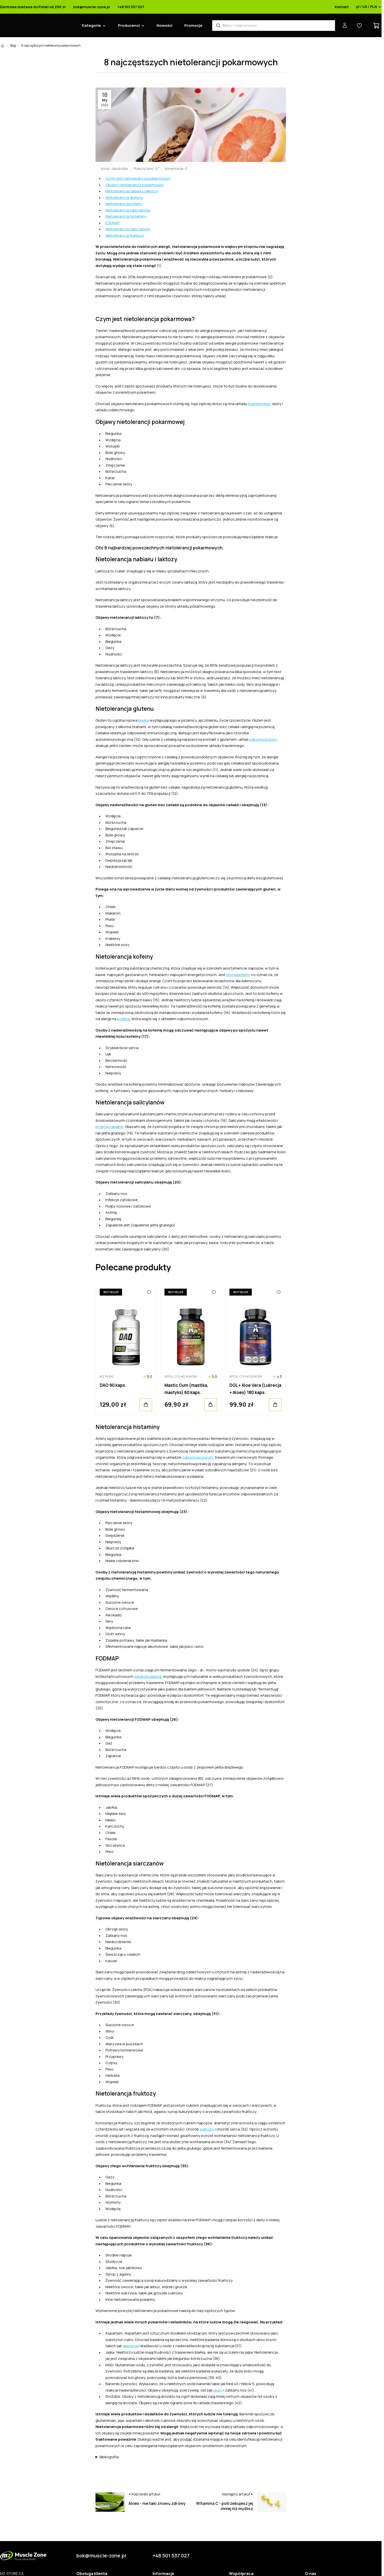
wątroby (207, 2129)
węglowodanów (148, 1676)
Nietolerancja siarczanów (127, 229)
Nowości (164, 25)
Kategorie (91, 25)
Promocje (193, 25)
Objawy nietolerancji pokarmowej (134, 185)
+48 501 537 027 (130, 7)
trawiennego (259, 404)
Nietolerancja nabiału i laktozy (131, 191)
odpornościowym (197, 1457)
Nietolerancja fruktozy (124, 235)
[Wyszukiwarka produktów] (273, 25)
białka (143, 720)
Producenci (129, 25)
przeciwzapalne (109, 1126)
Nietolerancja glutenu (124, 197)
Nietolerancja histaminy (126, 216)
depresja (130, 2346)
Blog (13, 45)
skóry (218, 2390)
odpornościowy (263, 739)
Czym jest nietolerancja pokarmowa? (138, 178)
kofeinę (123, 1019)
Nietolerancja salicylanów (127, 210)
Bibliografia (109, 2457)
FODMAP (112, 223)
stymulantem (237, 975)
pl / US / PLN (369, 7)
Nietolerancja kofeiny (123, 204)
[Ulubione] (149, 1292)
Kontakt (342, 7)
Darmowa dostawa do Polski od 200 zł (33, 7)
